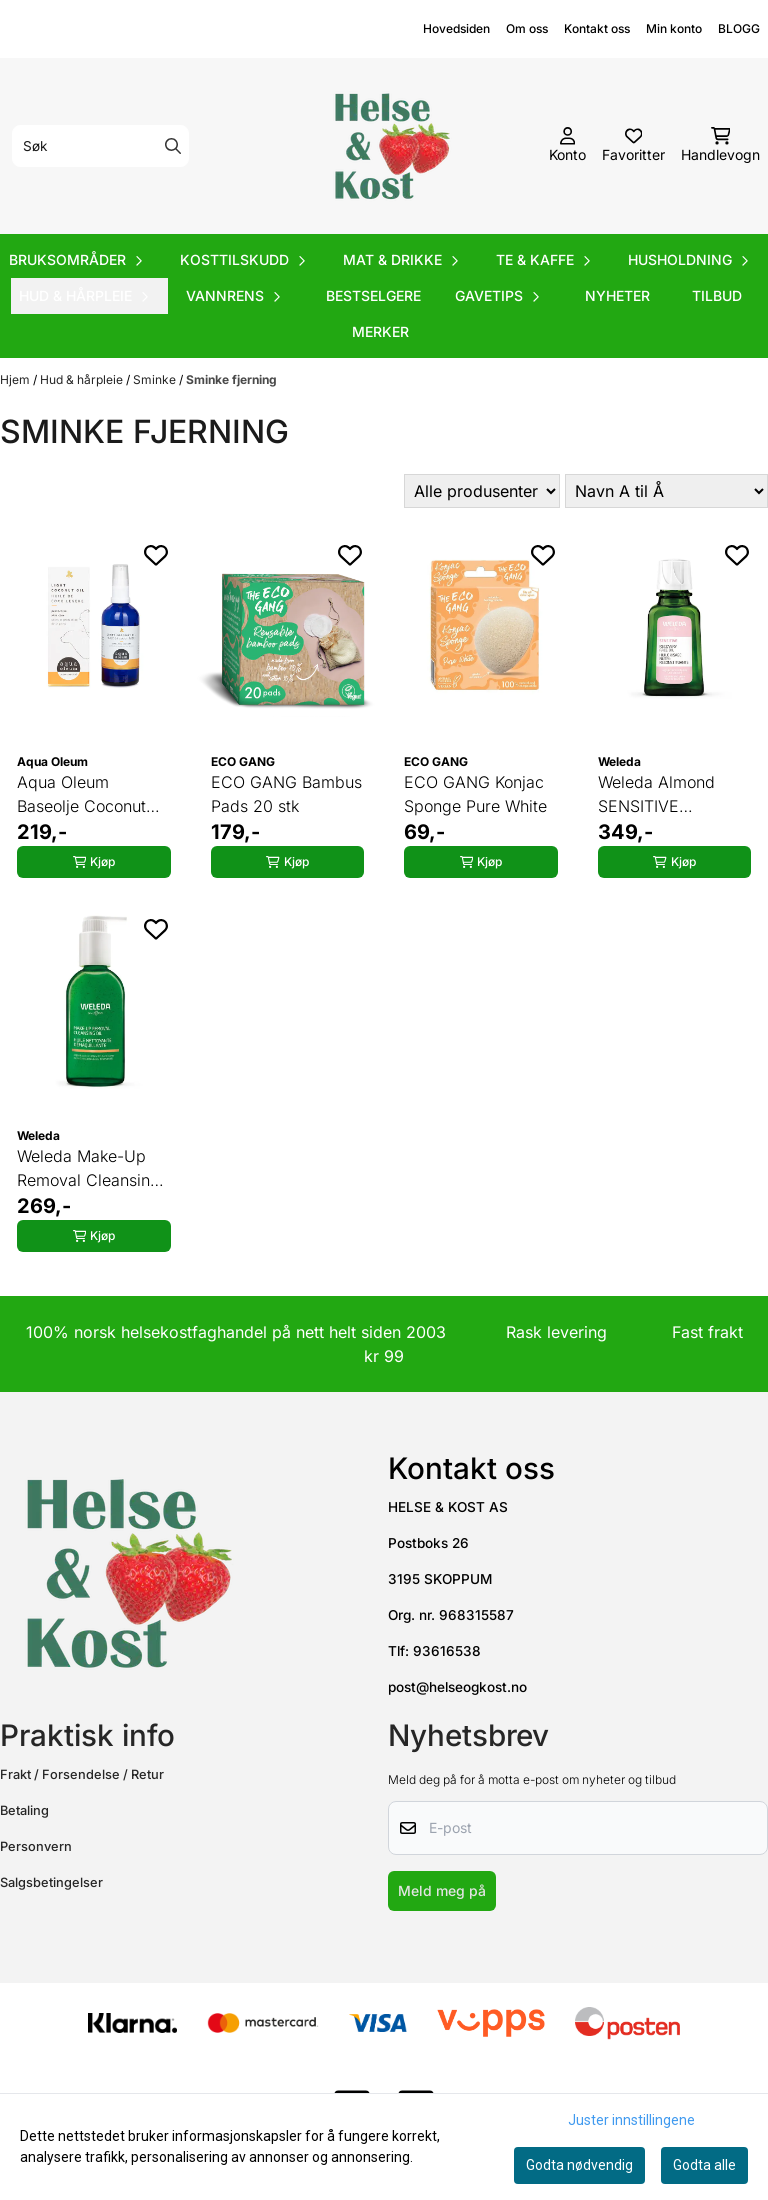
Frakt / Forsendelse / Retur (82, 1774)
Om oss (527, 28)
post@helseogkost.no (457, 1687)
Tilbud (717, 295)
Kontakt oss (597, 28)
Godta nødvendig (579, 2165)
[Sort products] (666, 491)
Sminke (156, 379)
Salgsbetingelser (51, 1882)
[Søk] (100, 146)
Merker (380, 331)
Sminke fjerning (231, 379)
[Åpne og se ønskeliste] (633, 146)
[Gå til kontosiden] (567, 146)
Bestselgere (373, 295)
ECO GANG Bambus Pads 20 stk (286, 794)
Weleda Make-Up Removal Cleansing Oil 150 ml (88, 1169)
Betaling (24, 1810)
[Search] (173, 146)
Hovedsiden (456, 28)
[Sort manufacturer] (482, 491)
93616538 (447, 1651)
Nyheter (617, 295)
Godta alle (704, 2165)
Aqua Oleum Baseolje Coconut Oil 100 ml (81, 795)
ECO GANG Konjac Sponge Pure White (475, 794)
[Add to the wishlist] (156, 555)
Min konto (674, 28)
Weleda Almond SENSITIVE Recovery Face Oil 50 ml (666, 795)
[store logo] (390, 146)
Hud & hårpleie (83, 379)
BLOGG (739, 28)
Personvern (36, 1846)
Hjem (16, 379)
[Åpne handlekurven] (720, 146)
